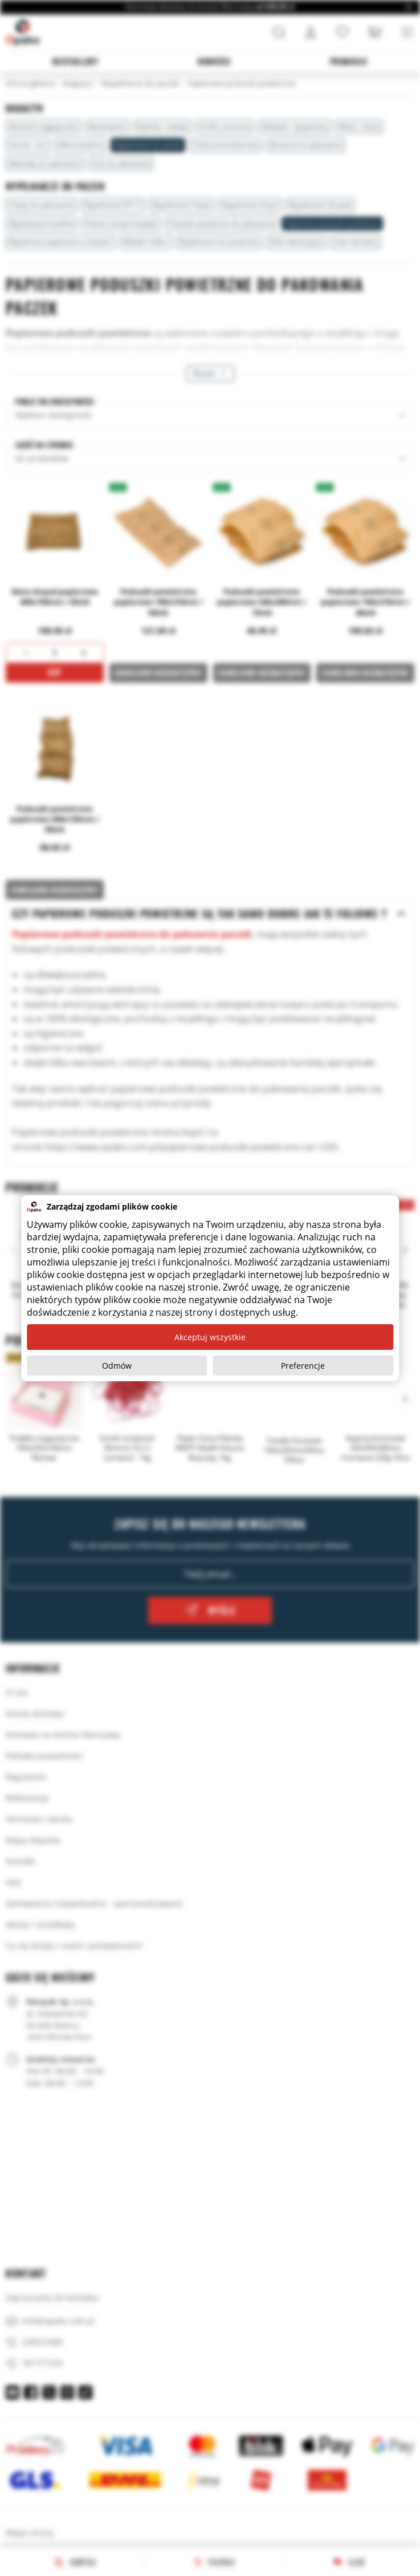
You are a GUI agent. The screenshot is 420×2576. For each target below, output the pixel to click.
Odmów (117, 1365)
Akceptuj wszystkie (210, 1337)
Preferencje (303, 1365)
